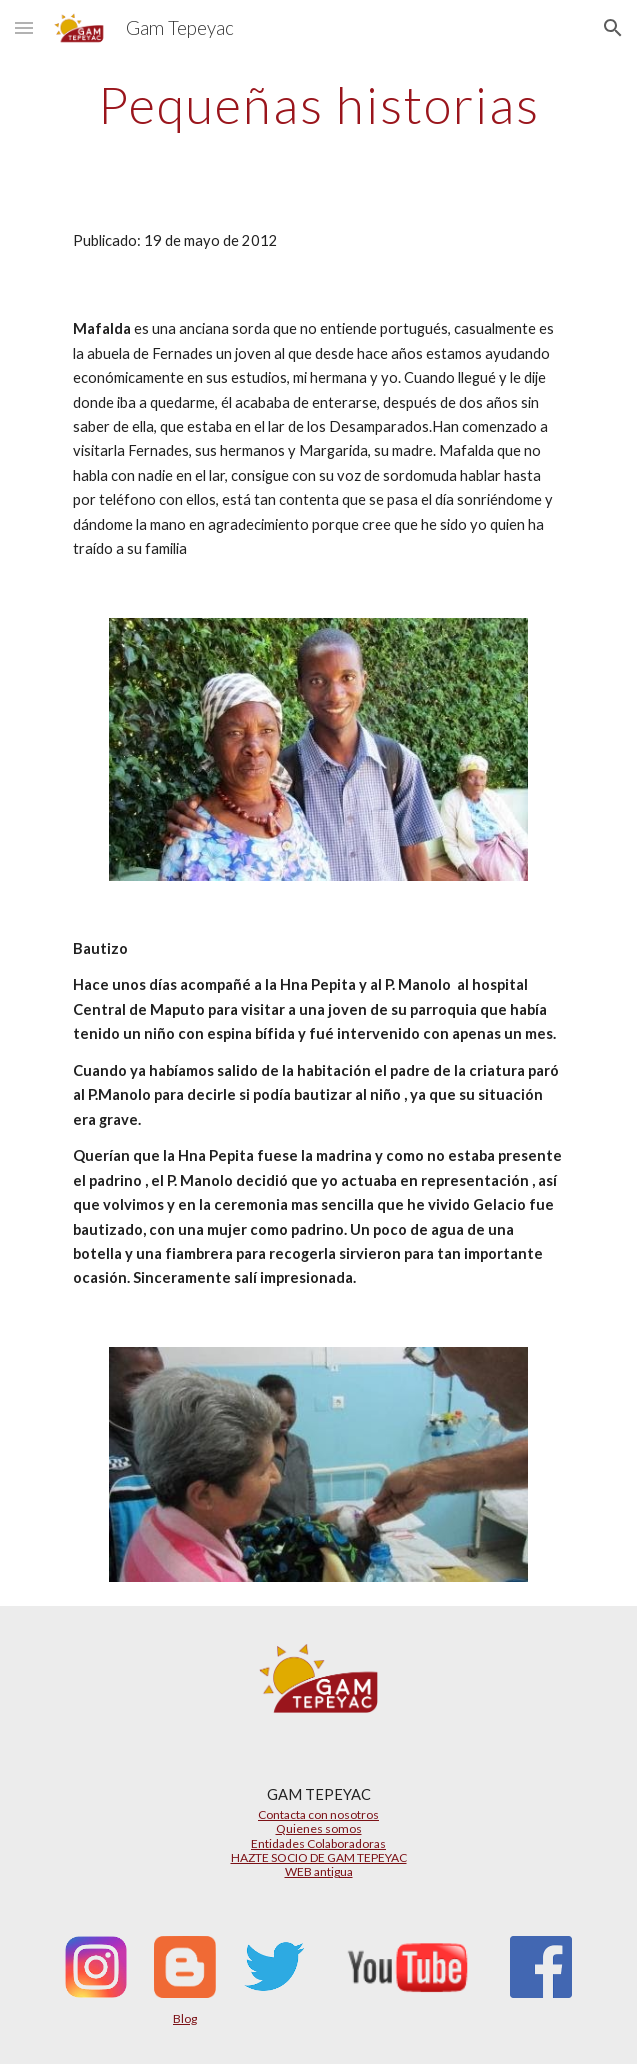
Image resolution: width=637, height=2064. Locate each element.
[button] (24, 27)
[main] (318, 105)
